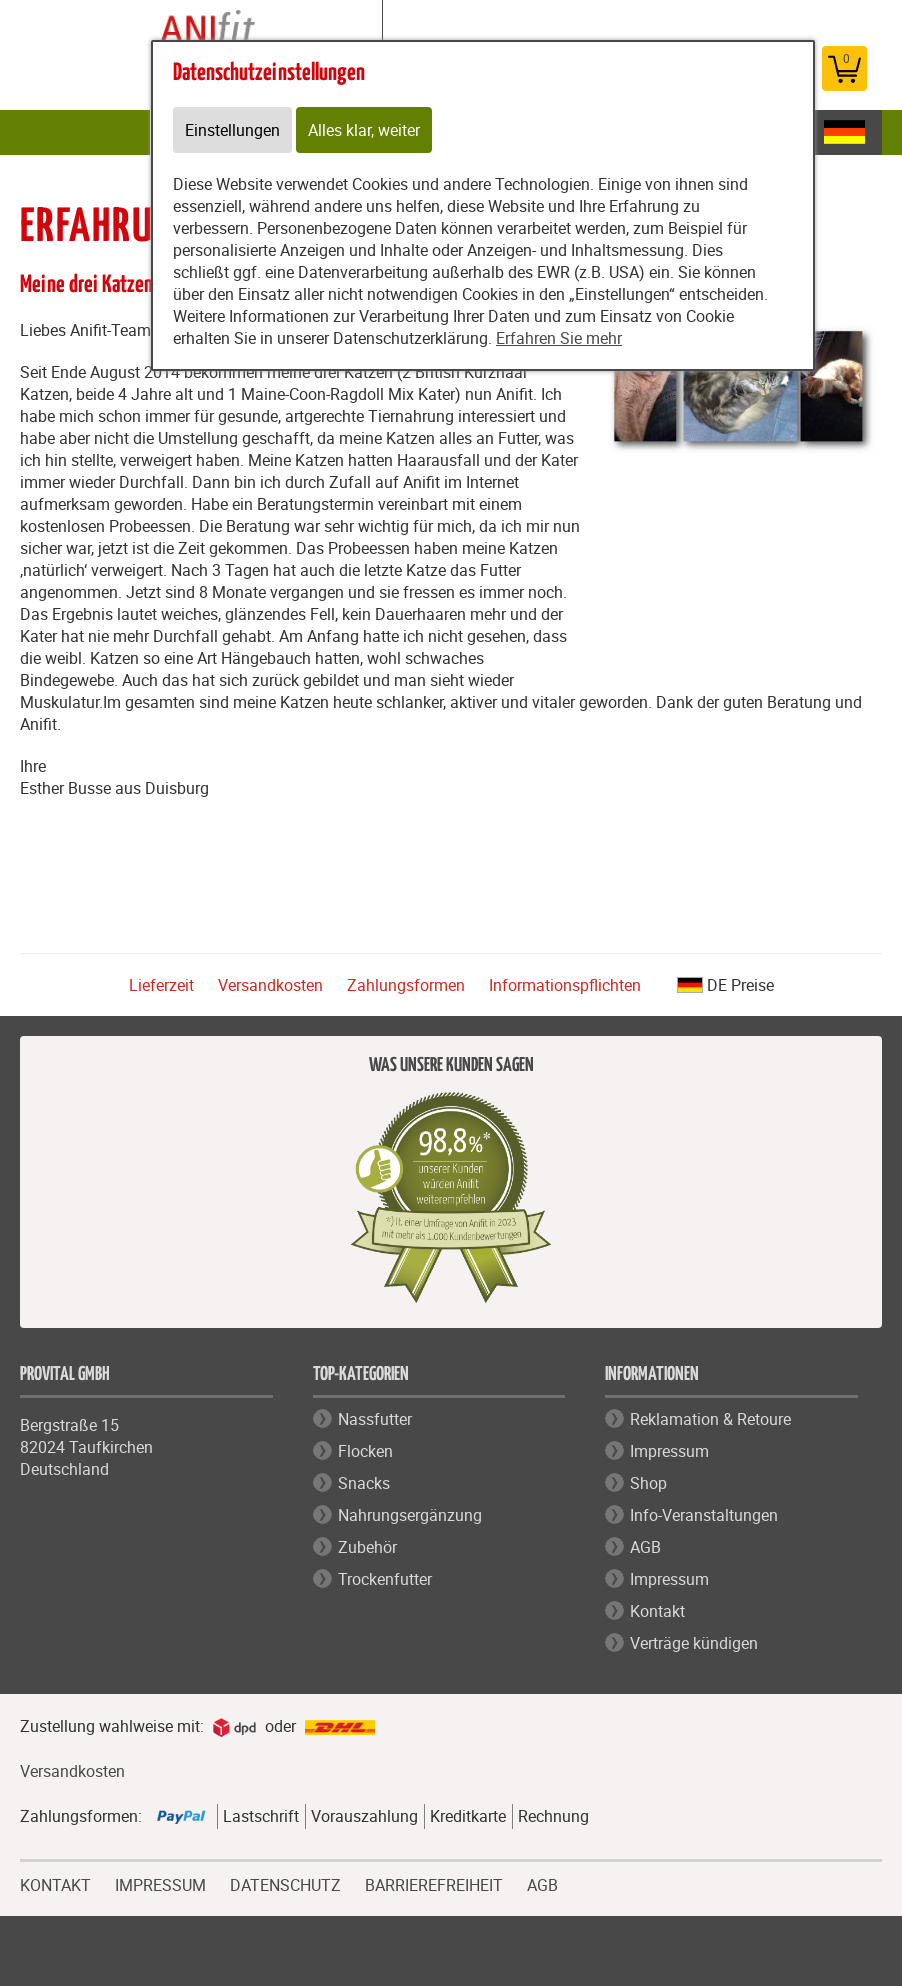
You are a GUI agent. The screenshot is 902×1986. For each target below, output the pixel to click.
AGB (645, 1547)
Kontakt (657, 1611)
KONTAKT (55, 1883)
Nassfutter (375, 1419)
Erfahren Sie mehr (559, 338)
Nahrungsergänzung (410, 1515)
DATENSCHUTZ (285, 1883)
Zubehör (367, 1547)
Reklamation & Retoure (710, 1419)
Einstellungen (232, 130)
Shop (648, 1483)
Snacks (364, 1483)
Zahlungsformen (406, 985)
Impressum (669, 1451)
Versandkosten (270, 985)
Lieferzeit (161, 985)
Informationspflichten (565, 985)
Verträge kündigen (694, 1643)
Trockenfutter (385, 1579)
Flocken (365, 1451)
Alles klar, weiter (364, 130)
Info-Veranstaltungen (704, 1515)
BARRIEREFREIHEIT (434, 1883)
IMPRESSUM (160, 1883)
